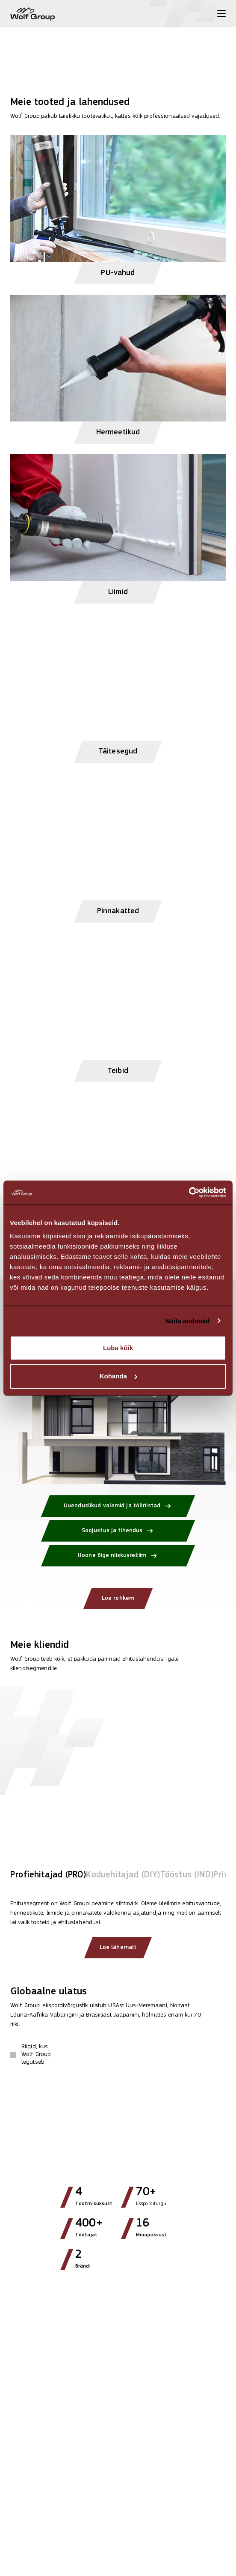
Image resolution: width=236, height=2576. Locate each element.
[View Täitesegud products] (118, 685)
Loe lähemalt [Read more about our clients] (118, 1947)
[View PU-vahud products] (118, 206)
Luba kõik (118, 1347)
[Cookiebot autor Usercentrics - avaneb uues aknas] (188, 1192)
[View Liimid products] (118, 525)
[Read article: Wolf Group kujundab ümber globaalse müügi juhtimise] (118, 2400)
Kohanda (118, 1376)
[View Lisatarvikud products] (118, 1163)
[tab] (48, 1877)
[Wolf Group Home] (32, 14)
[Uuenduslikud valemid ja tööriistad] (118, 1506)
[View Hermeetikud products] (118, 365)
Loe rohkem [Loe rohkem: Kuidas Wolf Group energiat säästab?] (118, 1598)
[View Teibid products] (118, 1004)
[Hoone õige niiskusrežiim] (118, 1555)
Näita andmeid (187, 1320)
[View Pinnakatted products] (118, 844)
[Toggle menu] (221, 14)
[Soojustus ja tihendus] (118, 1531)
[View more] (118, 38)
